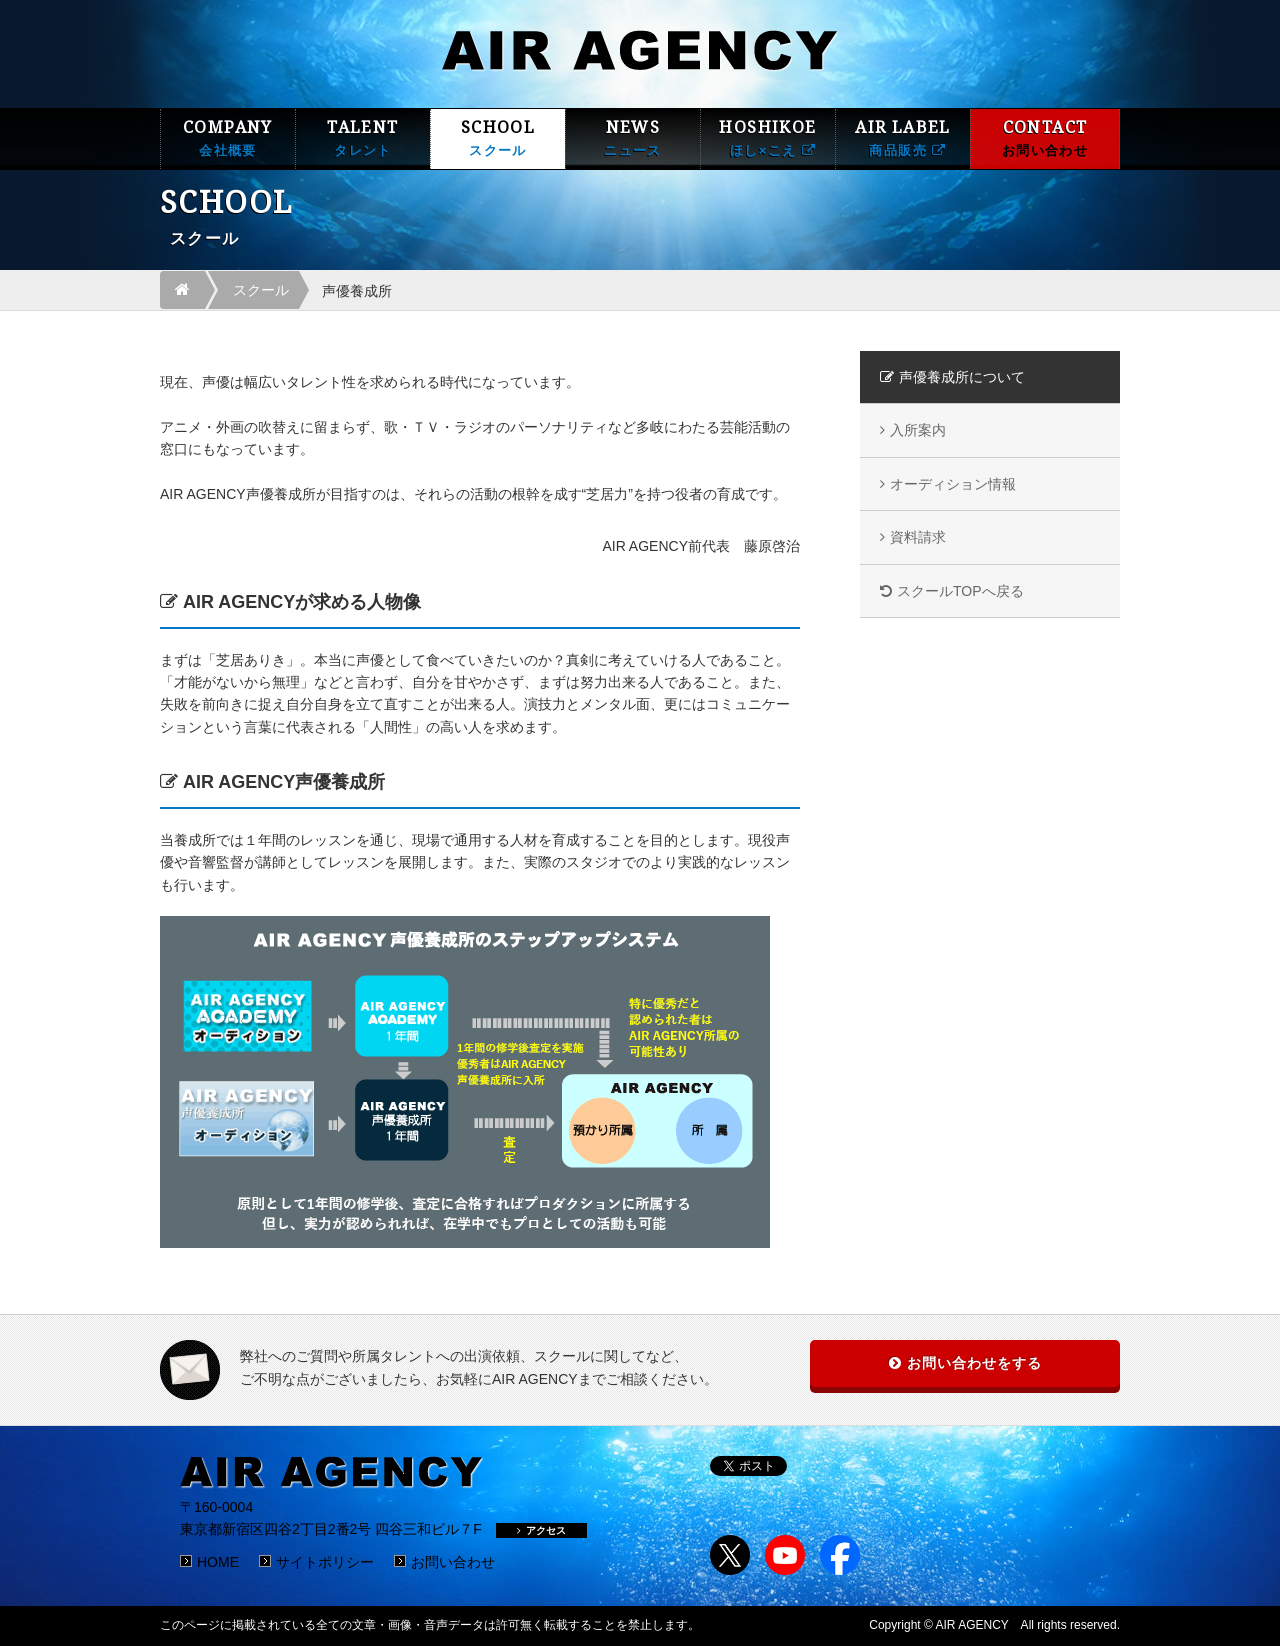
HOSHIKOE (768, 138)
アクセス (541, 1530)
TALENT (363, 138)
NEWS (633, 138)
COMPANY (228, 138)
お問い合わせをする (974, 1363)
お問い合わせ (453, 1562)
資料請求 (918, 537)
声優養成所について (962, 377)
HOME (218, 1562)
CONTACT (1045, 138)
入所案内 (918, 430)
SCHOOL (498, 138)
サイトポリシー (325, 1562)
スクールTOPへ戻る (960, 591)
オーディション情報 (953, 484)
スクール (261, 290)
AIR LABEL (903, 138)
